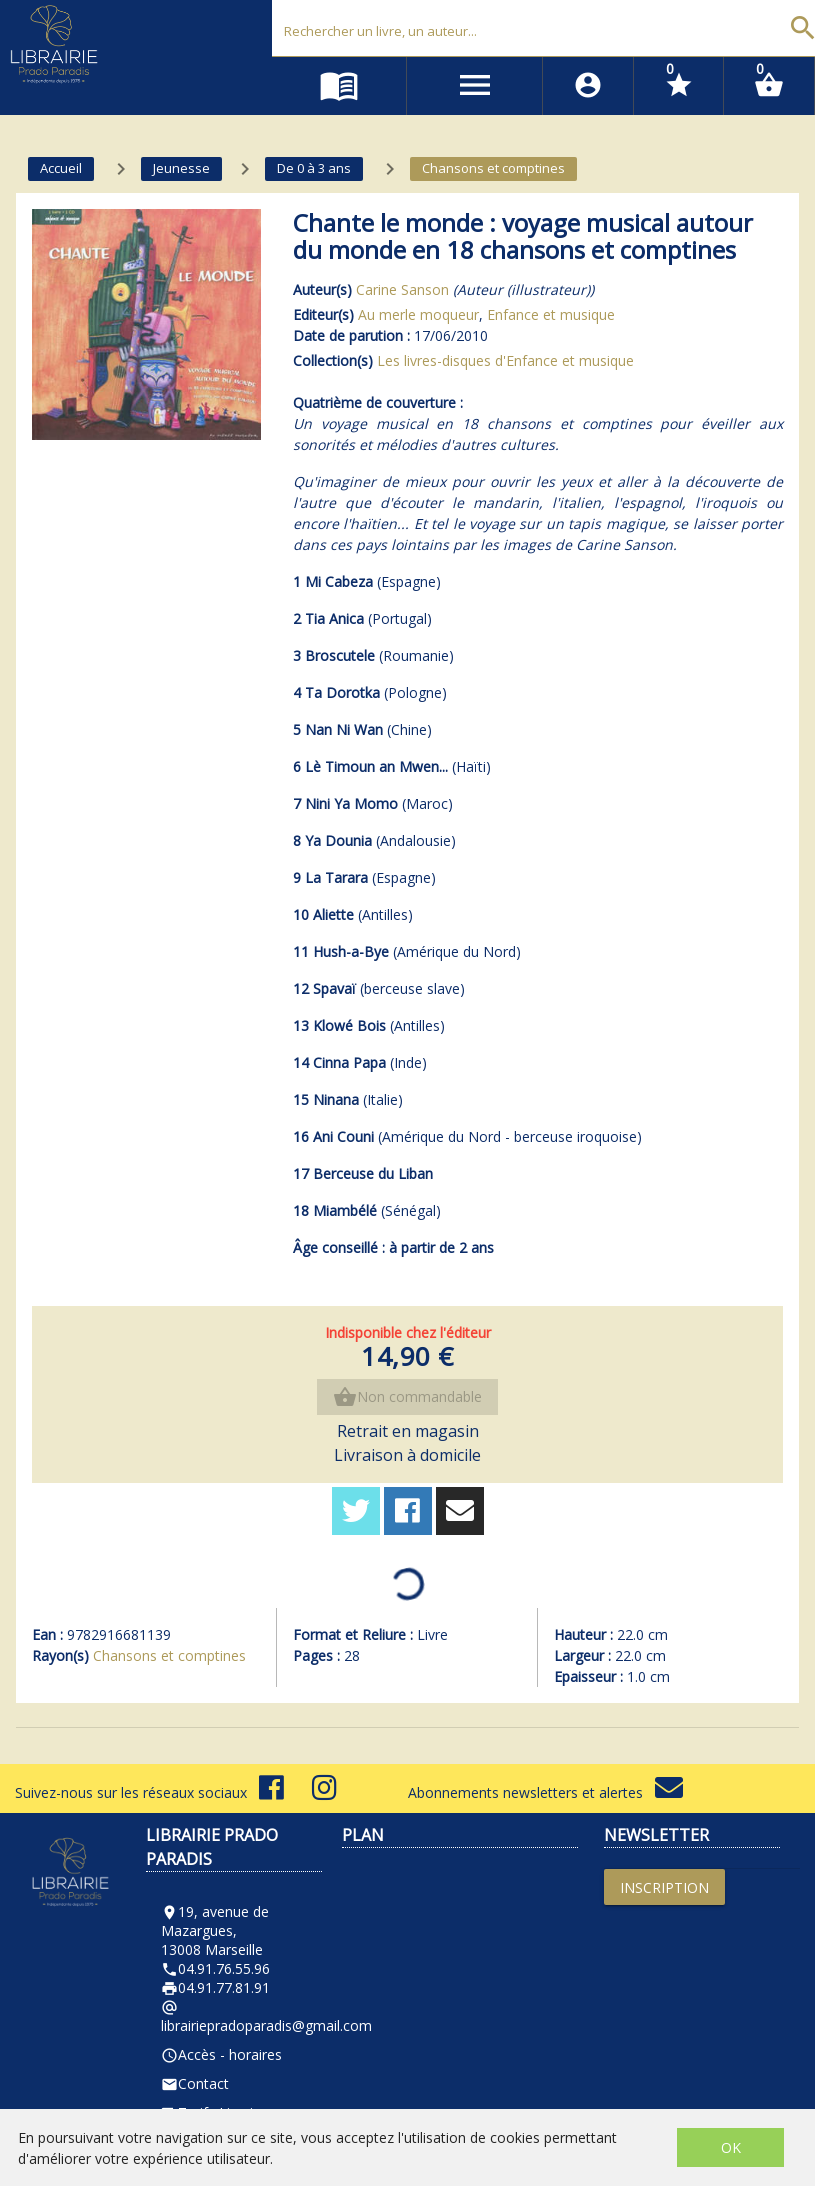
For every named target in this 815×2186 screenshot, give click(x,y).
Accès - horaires (221, 2054)
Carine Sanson (402, 289)
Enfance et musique (551, 314)
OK (731, 2147)
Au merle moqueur (418, 314)
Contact (195, 2083)
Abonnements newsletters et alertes (545, 1792)
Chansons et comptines (169, 1655)
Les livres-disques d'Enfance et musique (505, 360)
